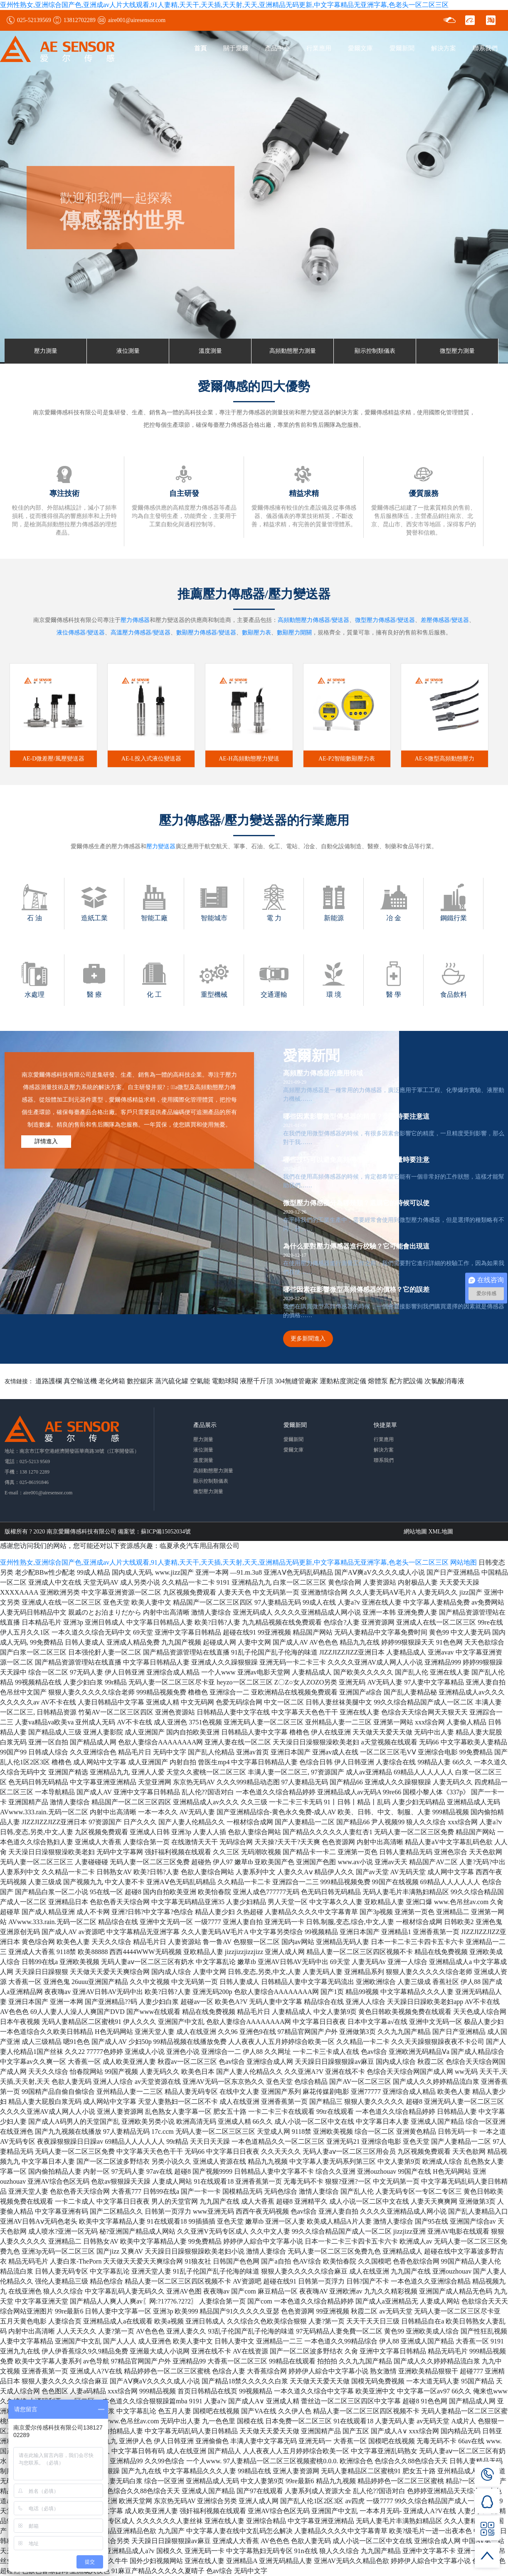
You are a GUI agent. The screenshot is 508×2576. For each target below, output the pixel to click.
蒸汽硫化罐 (171, 1381)
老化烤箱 (112, 1381)
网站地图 (463, 1562)
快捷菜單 (385, 1425)
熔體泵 (378, 1381)
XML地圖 (441, 1531)
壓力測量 (45, 351)
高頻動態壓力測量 (292, 351)
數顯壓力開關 (294, 632)
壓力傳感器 (135, 620)
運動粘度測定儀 (343, 1381)
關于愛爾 (235, 48)
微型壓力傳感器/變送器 (385, 620)
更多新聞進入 (308, 1338)
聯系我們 (485, 48)
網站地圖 (415, 1531)
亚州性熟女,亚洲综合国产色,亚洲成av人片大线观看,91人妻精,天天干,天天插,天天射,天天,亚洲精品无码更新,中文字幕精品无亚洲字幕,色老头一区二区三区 (224, 4)
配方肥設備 (406, 1381)
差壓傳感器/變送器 (445, 620)
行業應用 (318, 48)
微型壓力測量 (457, 351)
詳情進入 (46, 1141)
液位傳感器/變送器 (81, 632)
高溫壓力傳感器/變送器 (140, 632)
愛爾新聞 (402, 48)
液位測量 (128, 351)
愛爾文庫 (360, 48)
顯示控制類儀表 (375, 351)
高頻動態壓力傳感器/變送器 (313, 620)
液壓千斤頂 (256, 1381)
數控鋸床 (140, 1381)
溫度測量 (210, 351)
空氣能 (200, 1381)
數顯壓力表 (256, 632)
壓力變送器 (160, 846)
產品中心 (277, 48)
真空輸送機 (80, 1381)
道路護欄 (48, 1381)
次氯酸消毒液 (444, 1381)
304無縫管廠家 (296, 1381)
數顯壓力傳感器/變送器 (206, 632)
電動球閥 (225, 1381)
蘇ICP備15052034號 (166, 1531)
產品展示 (205, 1425)
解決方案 (443, 48)
